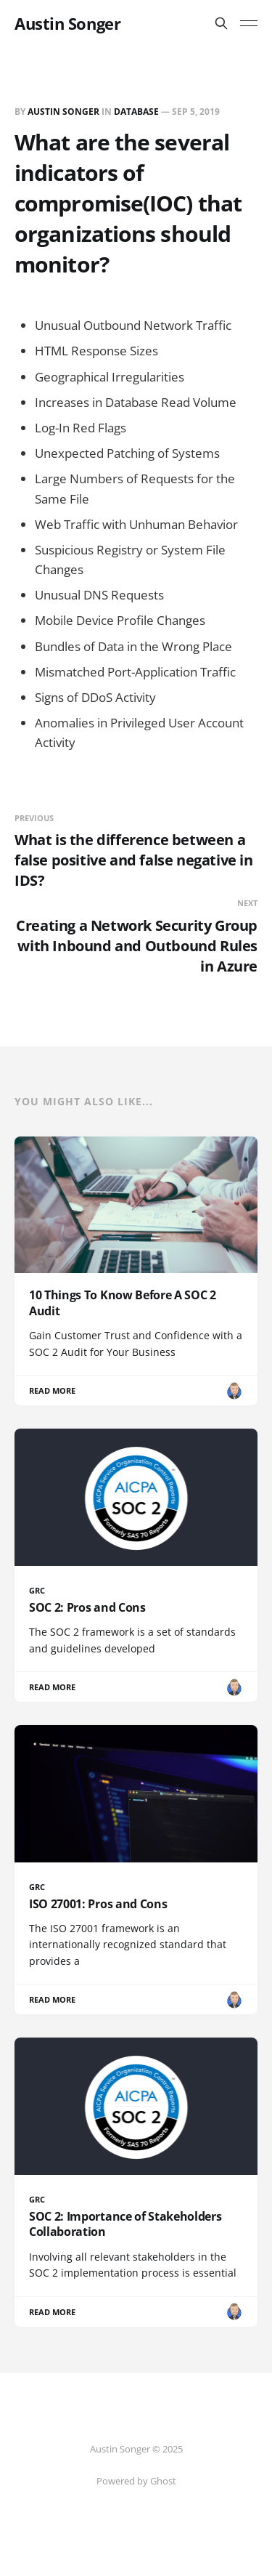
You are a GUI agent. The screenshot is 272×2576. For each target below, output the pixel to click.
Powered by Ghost (136, 2480)
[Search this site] (221, 23)
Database (136, 111)
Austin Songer (67, 23)
